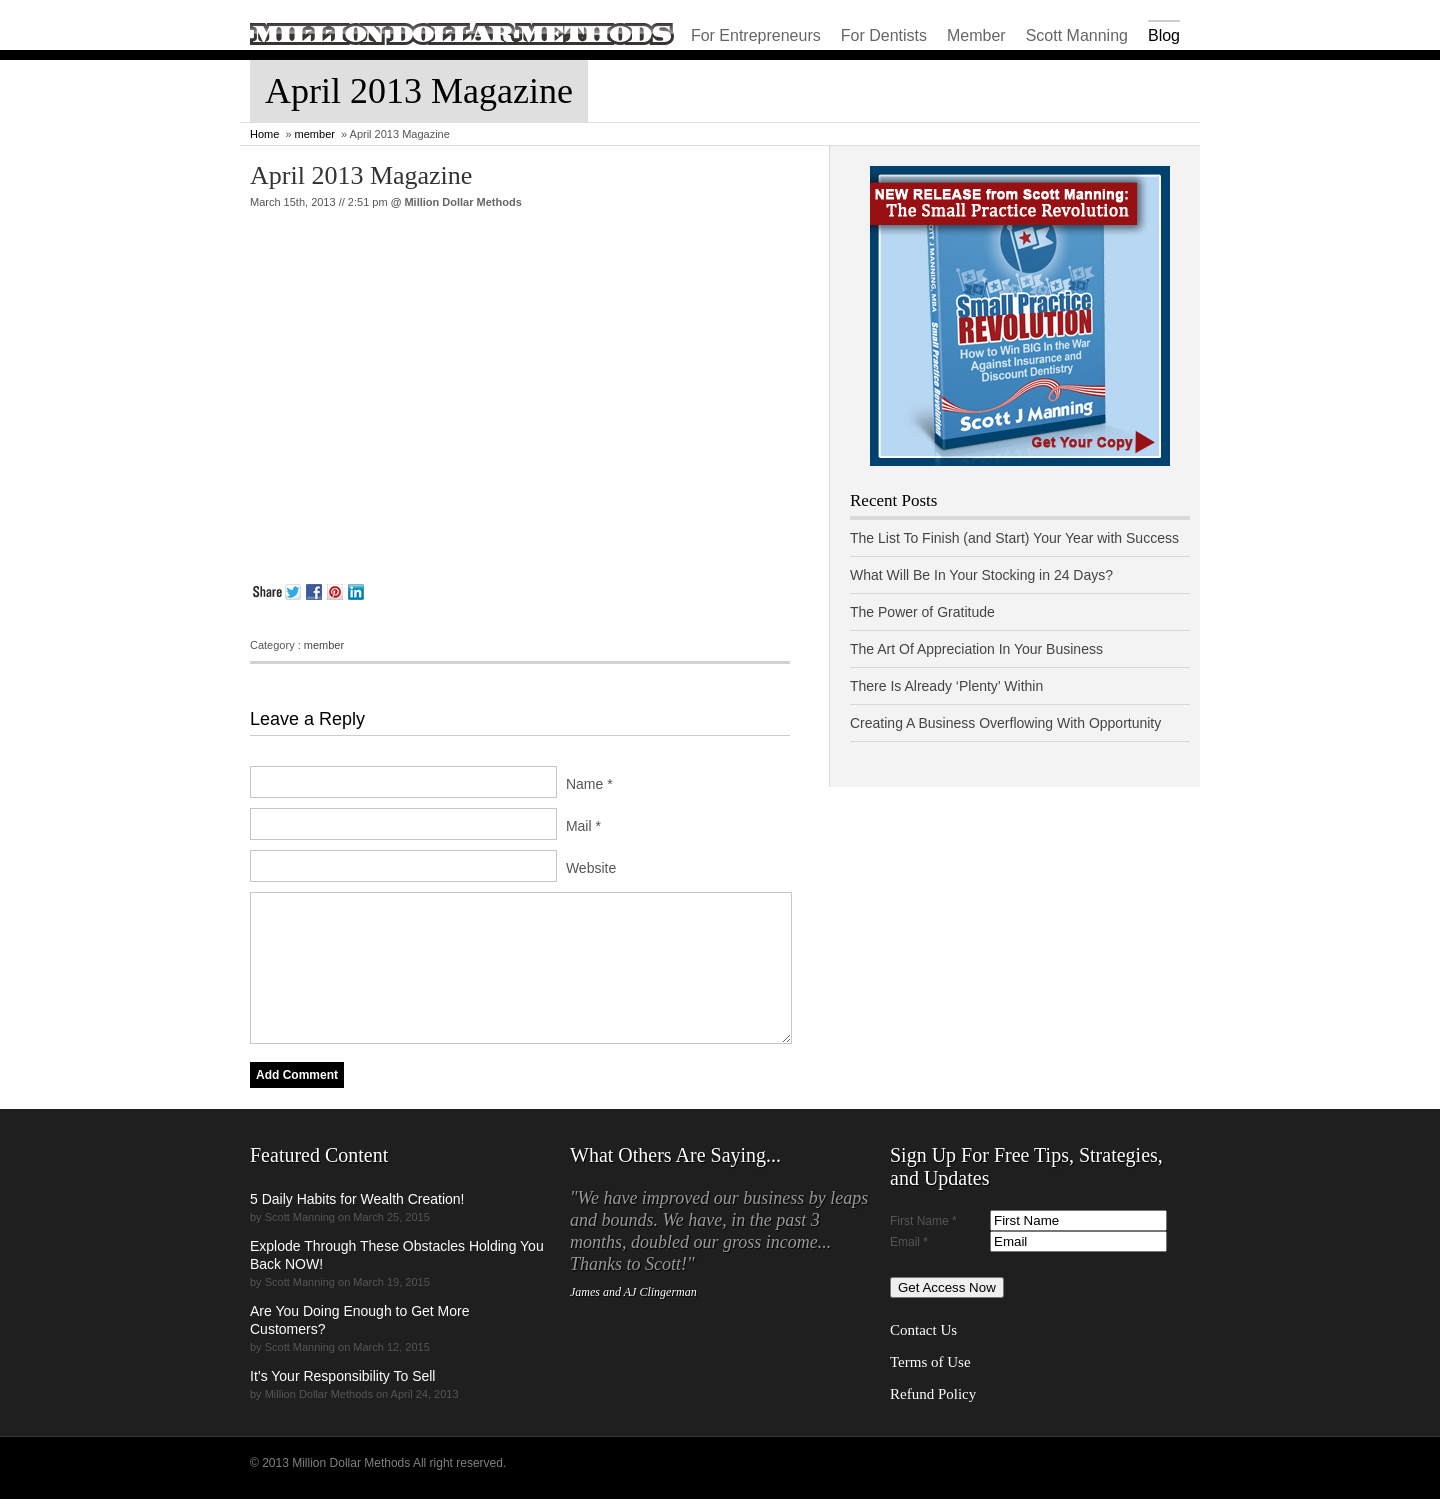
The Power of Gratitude (922, 612)
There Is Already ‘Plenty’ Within (946, 686)
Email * (909, 1242)
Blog (1164, 35)
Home (264, 134)
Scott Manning (1077, 35)
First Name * (923, 1221)
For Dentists (884, 35)
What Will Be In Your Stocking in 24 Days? (981, 575)
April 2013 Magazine (361, 175)
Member (976, 35)
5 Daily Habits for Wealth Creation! (357, 1199)
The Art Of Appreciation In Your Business (976, 649)
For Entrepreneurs (756, 35)
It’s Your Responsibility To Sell (342, 1376)
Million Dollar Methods (462, 202)
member (315, 134)
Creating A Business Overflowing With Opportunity (1005, 723)
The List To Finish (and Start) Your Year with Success (1014, 538)
